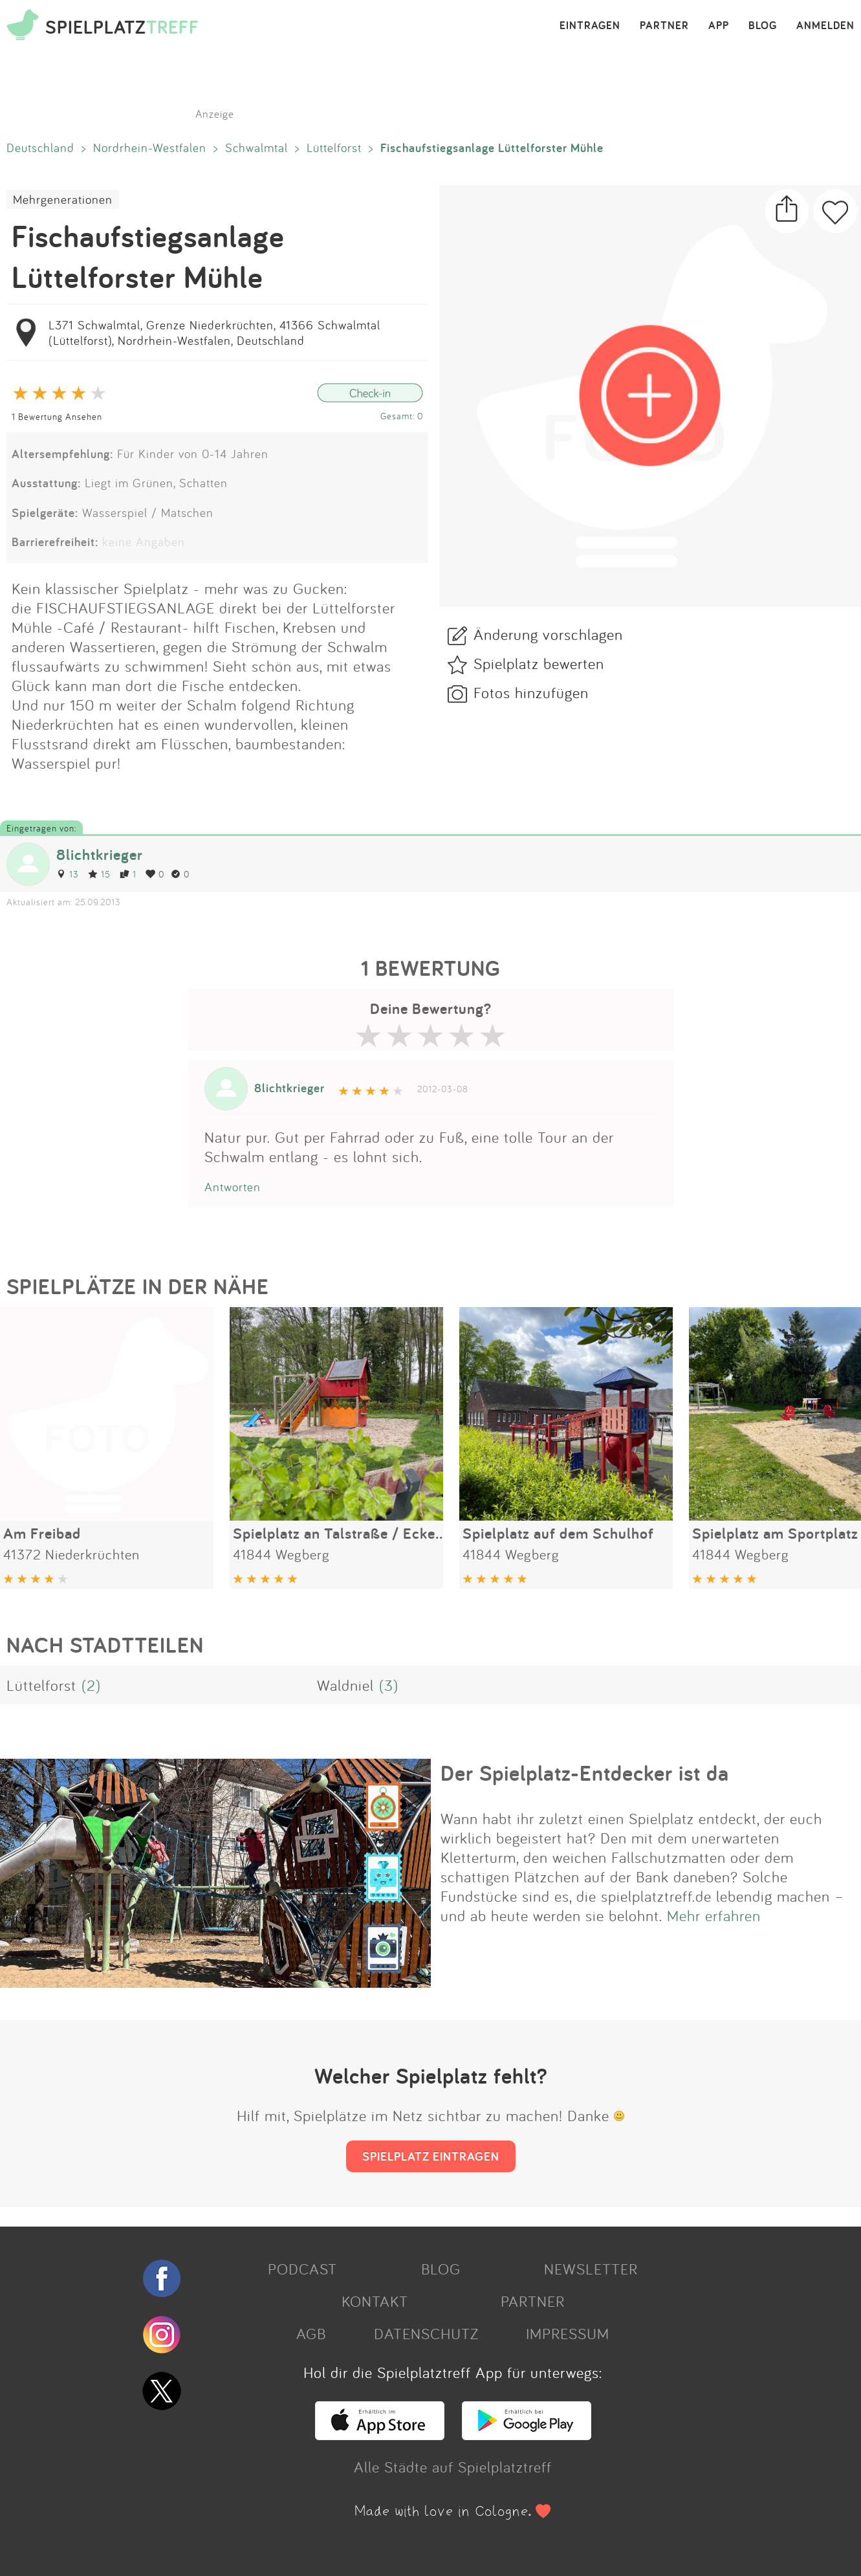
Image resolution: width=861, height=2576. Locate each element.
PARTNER (664, 26)
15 (99, 874)
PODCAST (302, 2268)
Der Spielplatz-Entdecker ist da (585, 1773)
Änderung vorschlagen (548, 634)
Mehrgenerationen (63, 199)
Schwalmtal (256, 147)
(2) (91, 1685)
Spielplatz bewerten (539, 663)
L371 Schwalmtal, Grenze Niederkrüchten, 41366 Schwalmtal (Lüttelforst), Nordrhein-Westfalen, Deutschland (214, 332)
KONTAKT (375, 2301)
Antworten (232, 1186)
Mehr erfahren (714, 1915)
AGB (311, 2333)
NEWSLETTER (591, 2268)
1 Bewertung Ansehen (57, 416)
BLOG (762, 26)
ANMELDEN (825, 26)
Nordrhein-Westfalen (149, 147)
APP (718, 26)
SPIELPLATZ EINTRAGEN (430, 2156)
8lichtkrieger (99, 854)
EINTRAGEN (590, 26)
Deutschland (40, 147)
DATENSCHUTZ (426, 2333)
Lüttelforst (334, 147)
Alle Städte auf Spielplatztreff (453, 2466)
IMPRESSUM (567, 2333)
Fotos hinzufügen (531, 692)
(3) (388, 1685)
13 (67, 874)
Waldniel (345, 1685)
